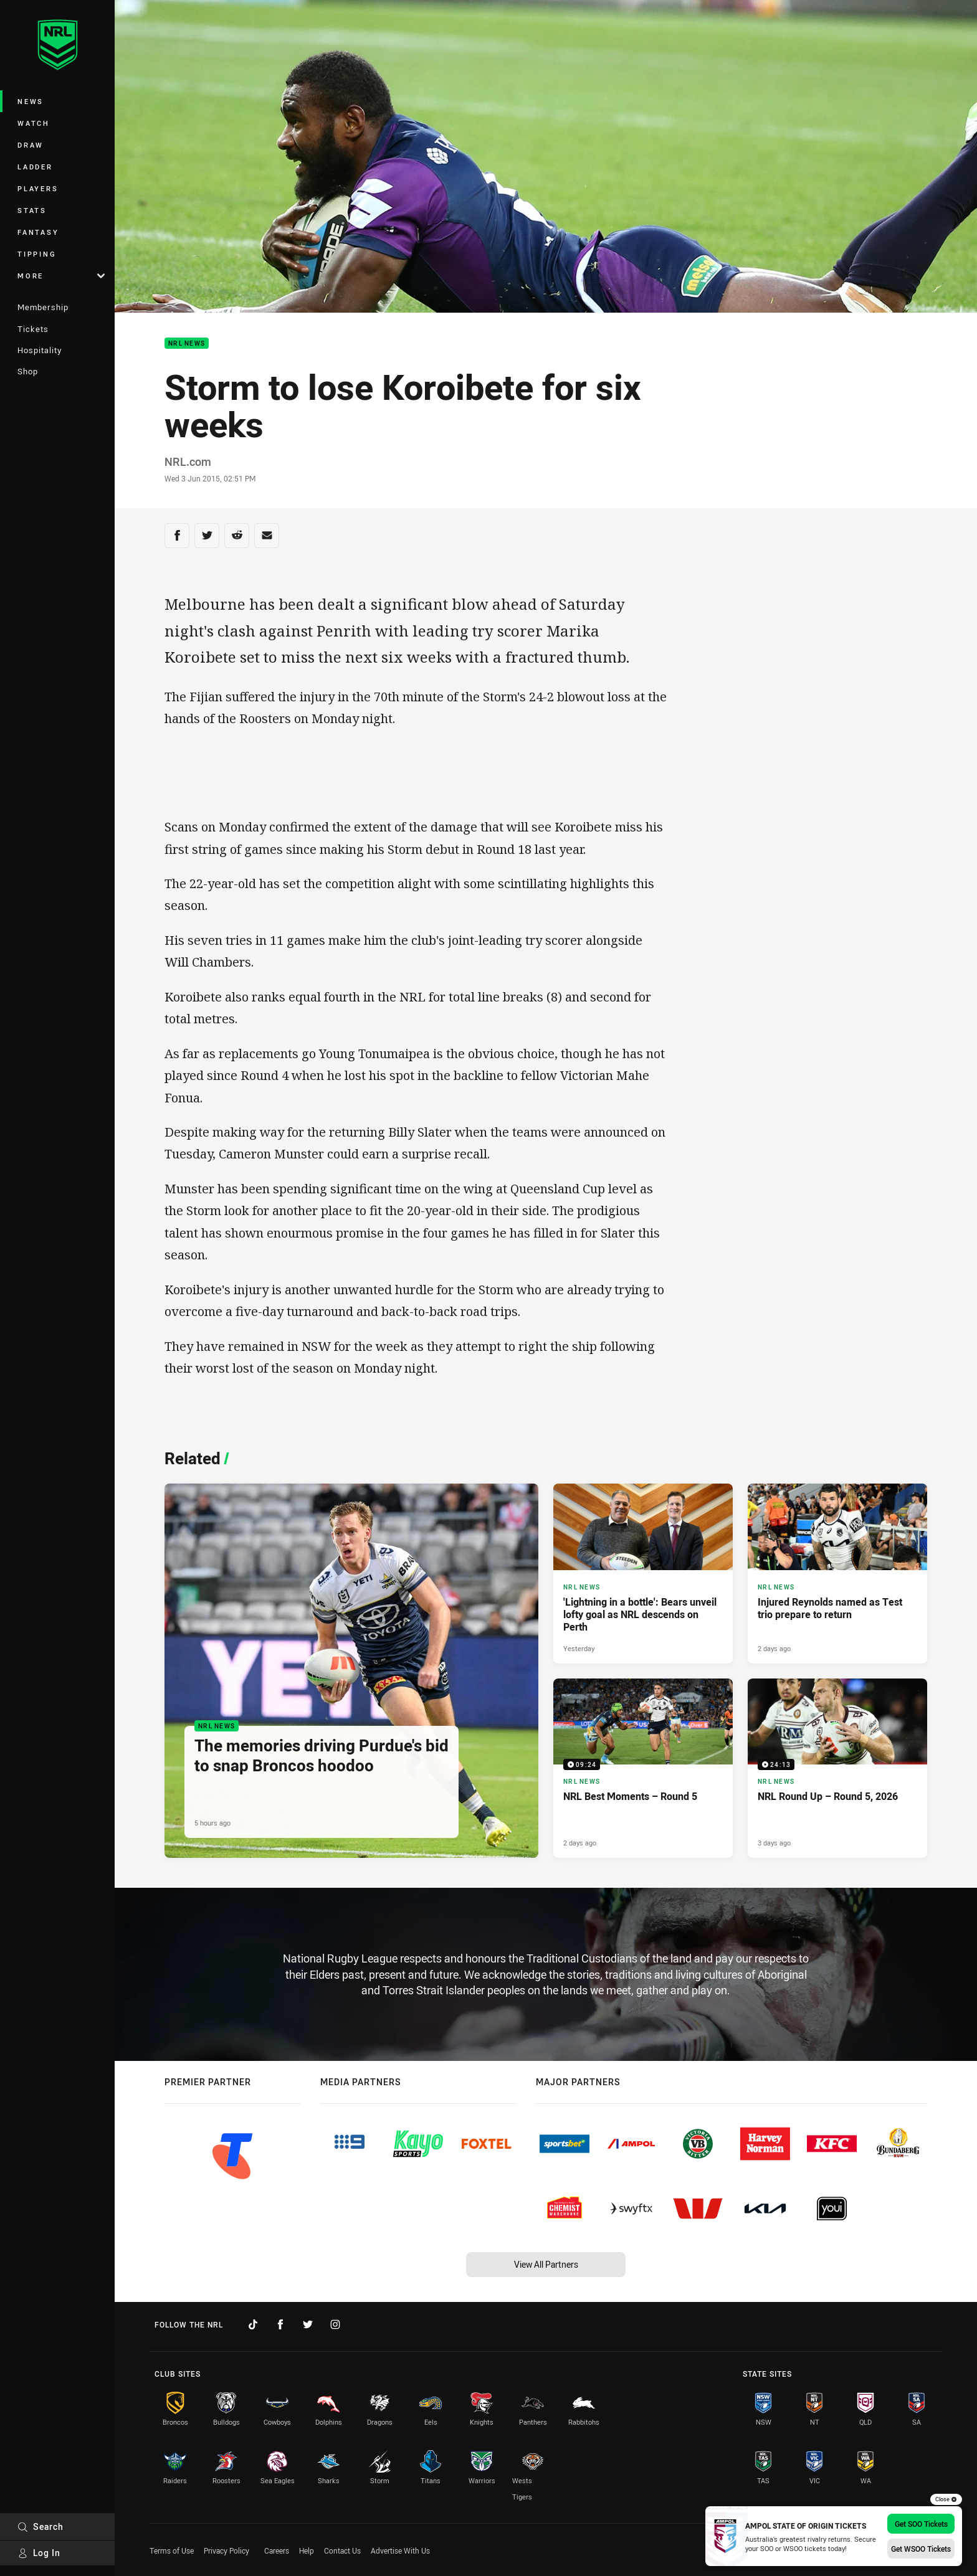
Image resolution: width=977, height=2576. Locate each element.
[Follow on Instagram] (335, 2324)
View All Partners (546, 2264)
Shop (27, 371)
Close (946, 2499)
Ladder (35, 166)
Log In (38, 2553)
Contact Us (342, 2550)
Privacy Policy (226, 2550)
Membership (43, 307)
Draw (30, 144)
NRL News (186, 343)
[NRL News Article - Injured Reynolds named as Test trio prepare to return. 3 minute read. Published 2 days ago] (837, 1573)
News (30, 101)
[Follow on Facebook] (280, 2324)
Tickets (33, 328)
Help (306, 2550)
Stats (32, 210)
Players (37, 188)
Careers (276, 2550)
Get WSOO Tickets (921, 2549)
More (61, 275)
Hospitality (39, 350)
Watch (33, 123)
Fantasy (38, 232)
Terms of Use (172, 2550)
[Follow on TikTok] (253, 2324)
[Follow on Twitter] (308, 2324)
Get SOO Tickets (921, 2524)
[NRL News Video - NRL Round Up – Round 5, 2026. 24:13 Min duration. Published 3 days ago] (837, 1768)
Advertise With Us (400, 2550)
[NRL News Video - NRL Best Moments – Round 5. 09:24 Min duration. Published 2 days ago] (643, 1768)
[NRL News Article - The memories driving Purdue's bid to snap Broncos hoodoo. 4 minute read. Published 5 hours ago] (351, 1671)
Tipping (36, 253)
